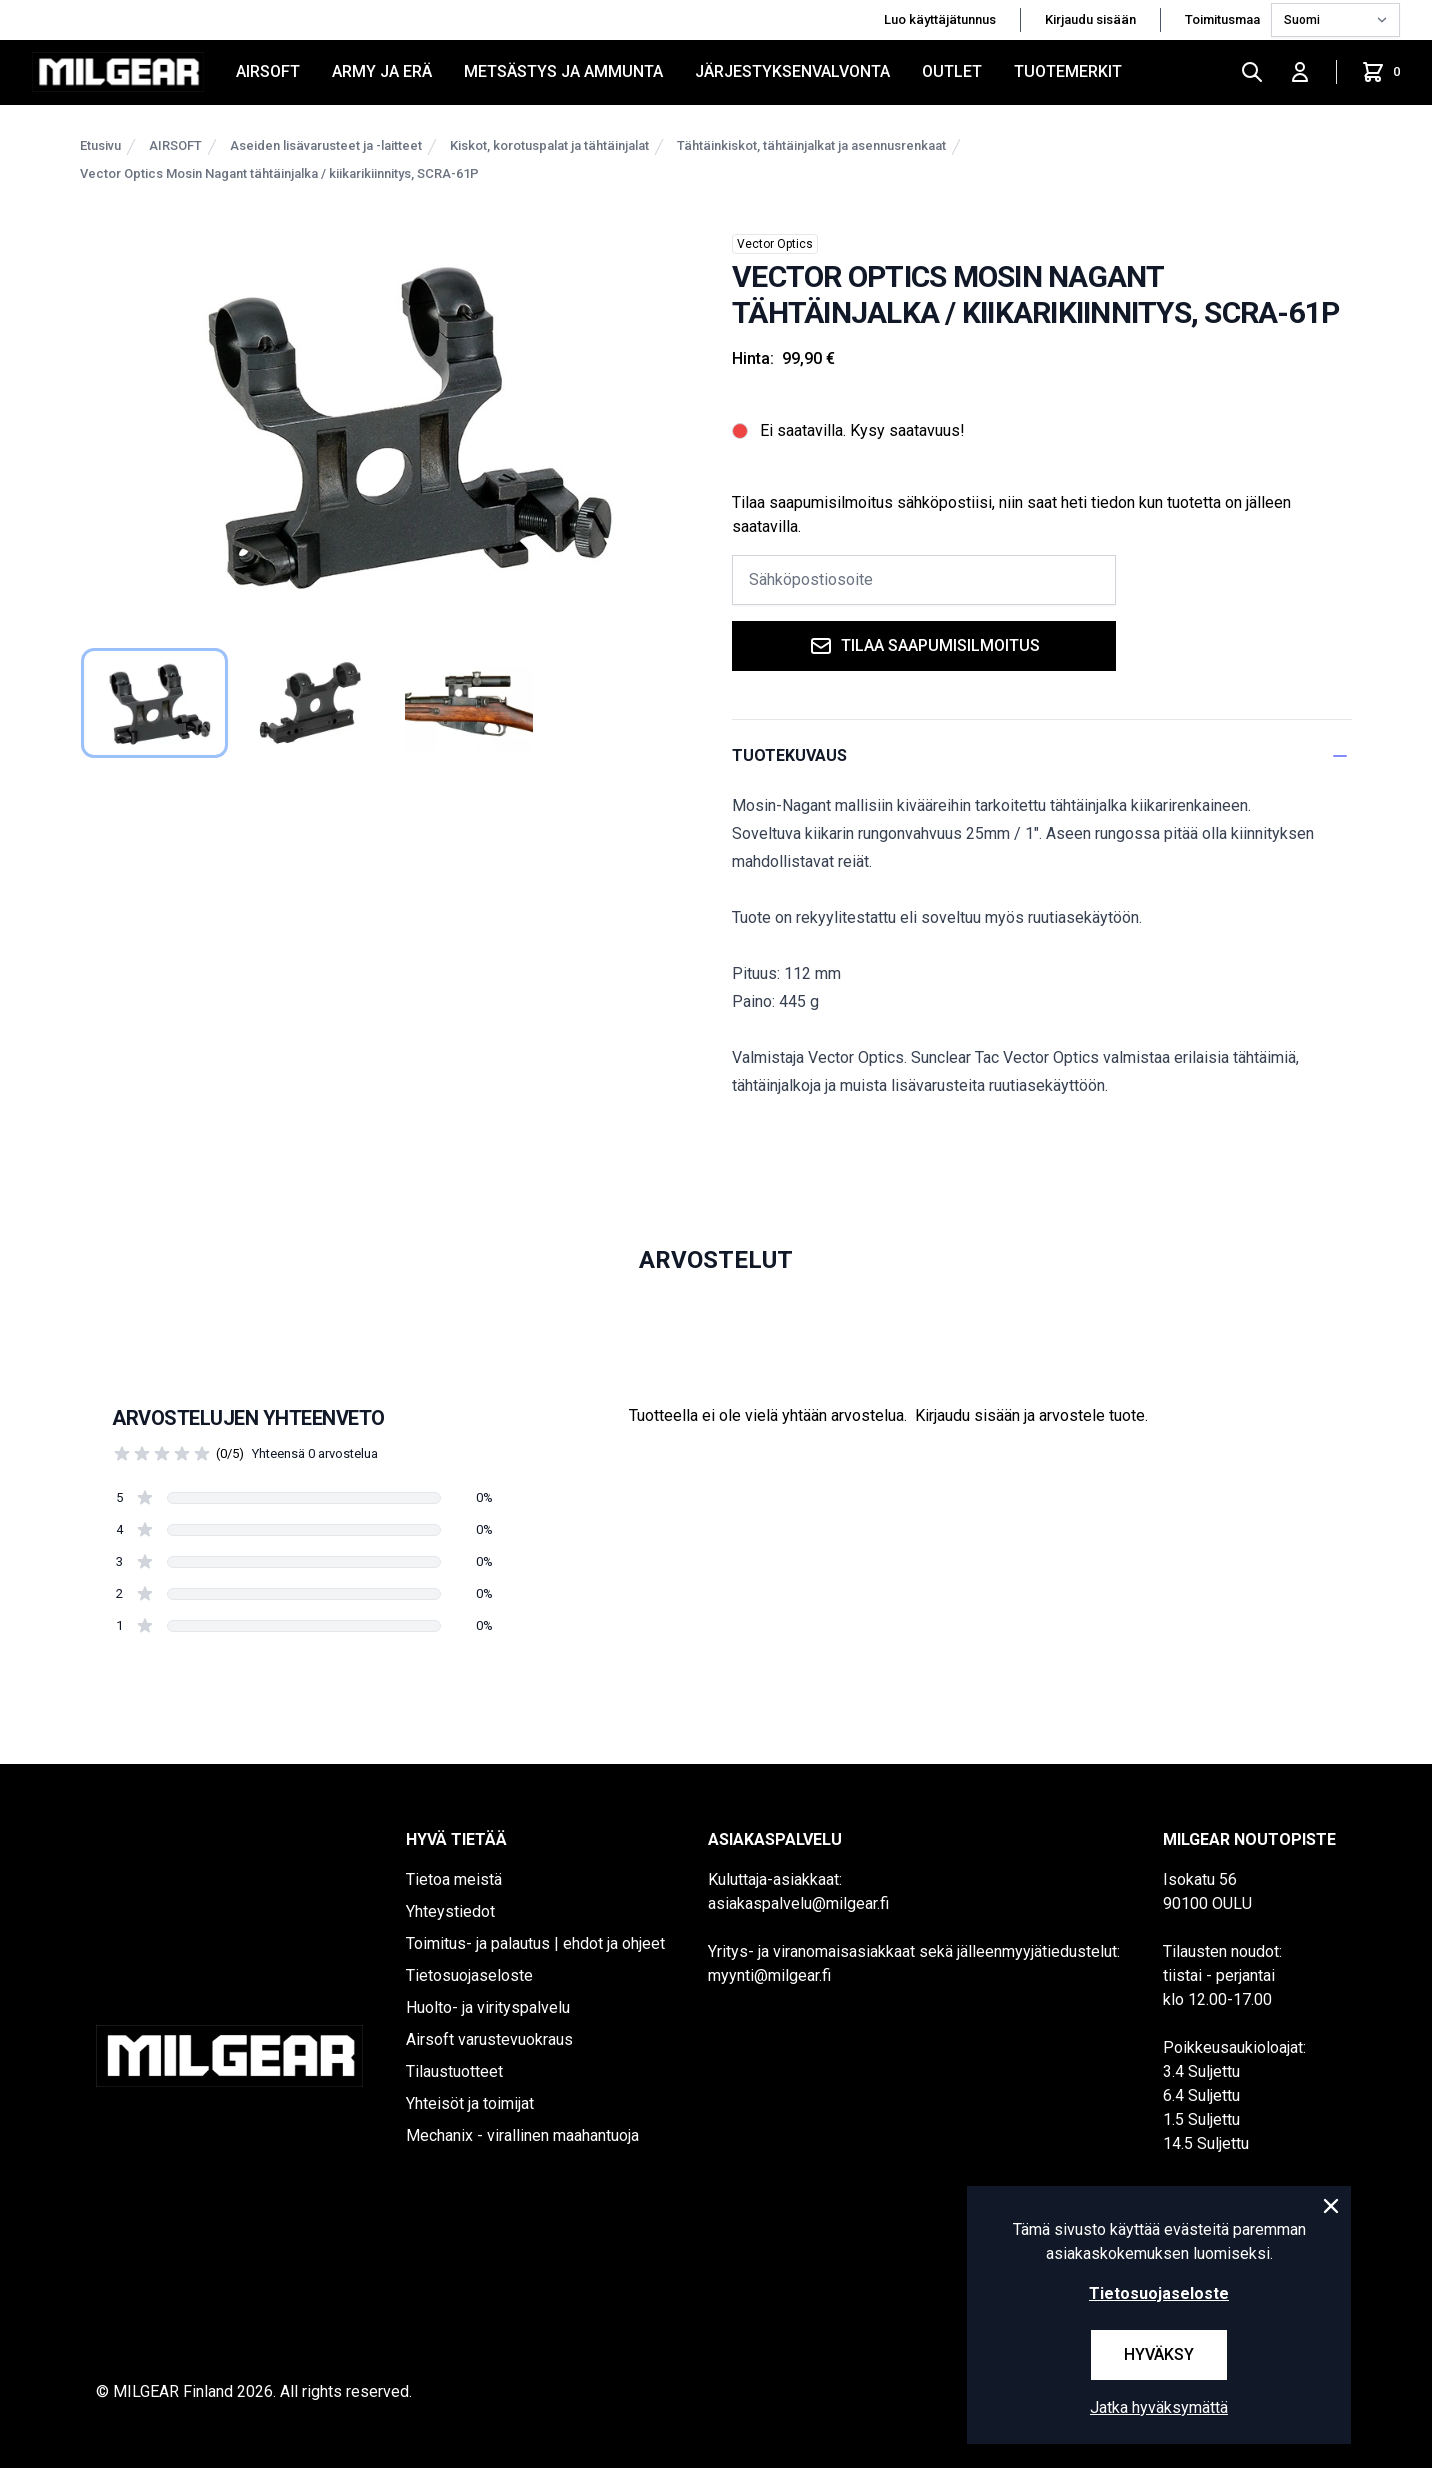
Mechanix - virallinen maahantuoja (522, 2135)
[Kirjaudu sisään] (1300, 72)
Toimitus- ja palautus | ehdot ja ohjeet (535, 1943)
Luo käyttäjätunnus (940, 19)
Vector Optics (775, 244)
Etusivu (100, 145)
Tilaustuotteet (454, 2071)
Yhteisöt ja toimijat (470, 2103)
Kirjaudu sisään (1090, 19)
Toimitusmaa (1224, 19)
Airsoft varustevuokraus (489, 2039)
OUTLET (952, 71)
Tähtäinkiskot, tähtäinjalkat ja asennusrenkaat (811, 145)
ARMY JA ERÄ (382, 71)
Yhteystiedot (450, 1911)
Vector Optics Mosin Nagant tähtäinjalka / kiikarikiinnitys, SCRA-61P (279, 173)
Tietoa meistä (454, 1879)
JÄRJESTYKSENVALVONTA (792, 71)
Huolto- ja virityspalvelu (488, 2007)
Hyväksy (1159, 2354)
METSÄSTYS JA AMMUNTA (563, 71)
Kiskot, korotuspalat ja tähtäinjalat (549, 145)
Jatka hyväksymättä (1159, 2407)
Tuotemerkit (1068, 71)
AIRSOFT (268, 71)
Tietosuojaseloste (469, 1975)
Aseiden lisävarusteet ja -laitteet (326, 145)
